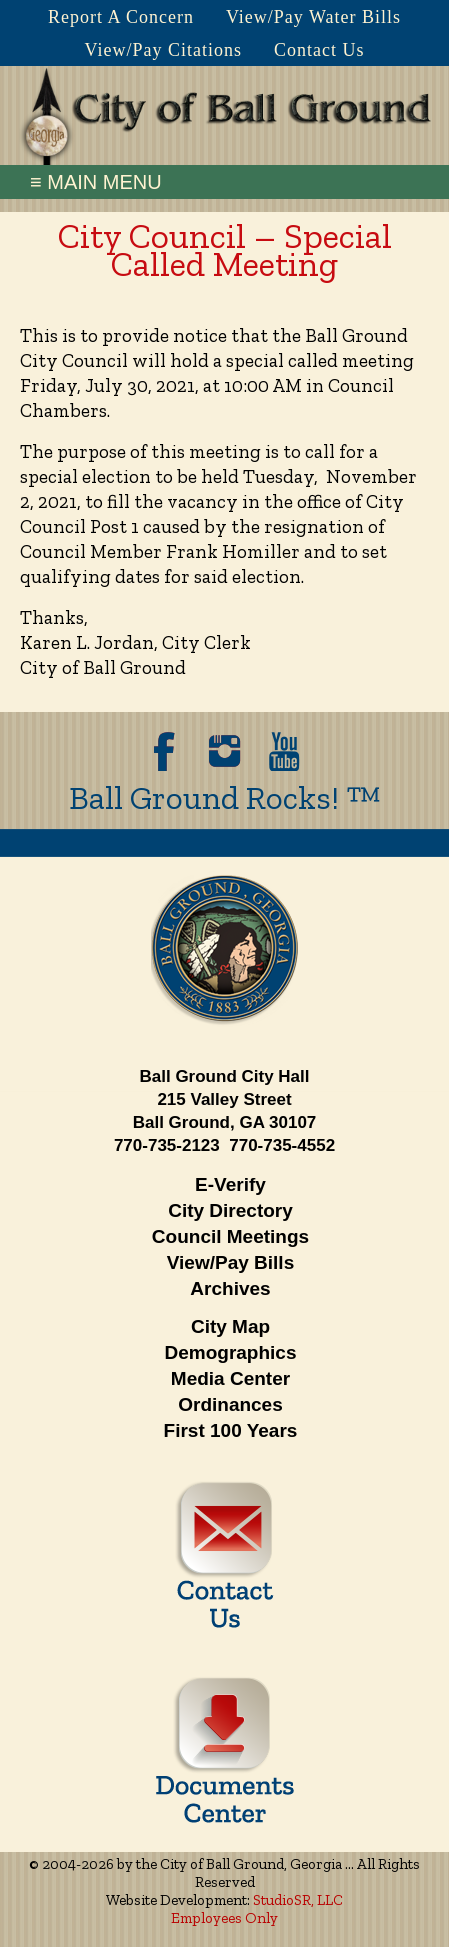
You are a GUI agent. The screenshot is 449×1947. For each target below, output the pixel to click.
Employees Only (224, 1918)
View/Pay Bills (230, 1262)
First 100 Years (231, 1430)
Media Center (230, 1378)
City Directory (230, 1210)
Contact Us (319, 50)
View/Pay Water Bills (313, 17)
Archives (230, 1288)
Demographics (231, 1352)
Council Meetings (230, 1236)
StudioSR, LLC (298, 1900)
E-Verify (230, 1184)
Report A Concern (121, 17)
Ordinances (230, 1404)
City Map (230, 1326)
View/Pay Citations (163, 50)
